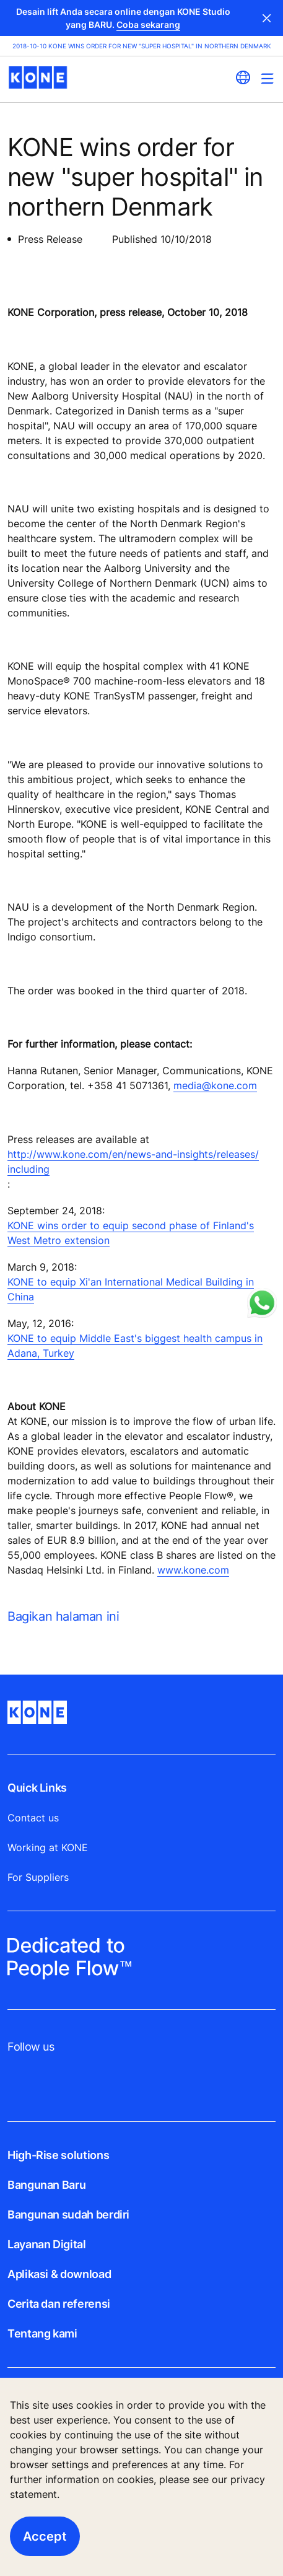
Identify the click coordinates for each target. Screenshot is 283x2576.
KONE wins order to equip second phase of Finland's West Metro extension (130, 1232)
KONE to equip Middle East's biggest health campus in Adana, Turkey (135, 1345)
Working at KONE (47, 1847)
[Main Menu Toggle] (267, 78)
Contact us (33, 1818)
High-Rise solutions (58, 2155)
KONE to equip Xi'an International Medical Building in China (130, 1289)
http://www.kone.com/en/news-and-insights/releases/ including (133, 1161)
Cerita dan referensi (58, 2303)
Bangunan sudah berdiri (68, 2214)
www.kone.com (193, 1570)
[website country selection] (243, 77)
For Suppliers (38, 1877)
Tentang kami (42, 2333)
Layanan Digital (46, 2244)
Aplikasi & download (59, 2273)
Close (267, 18)
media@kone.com (215, 1085)
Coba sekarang (148, 24)
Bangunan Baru (46, 2184)
